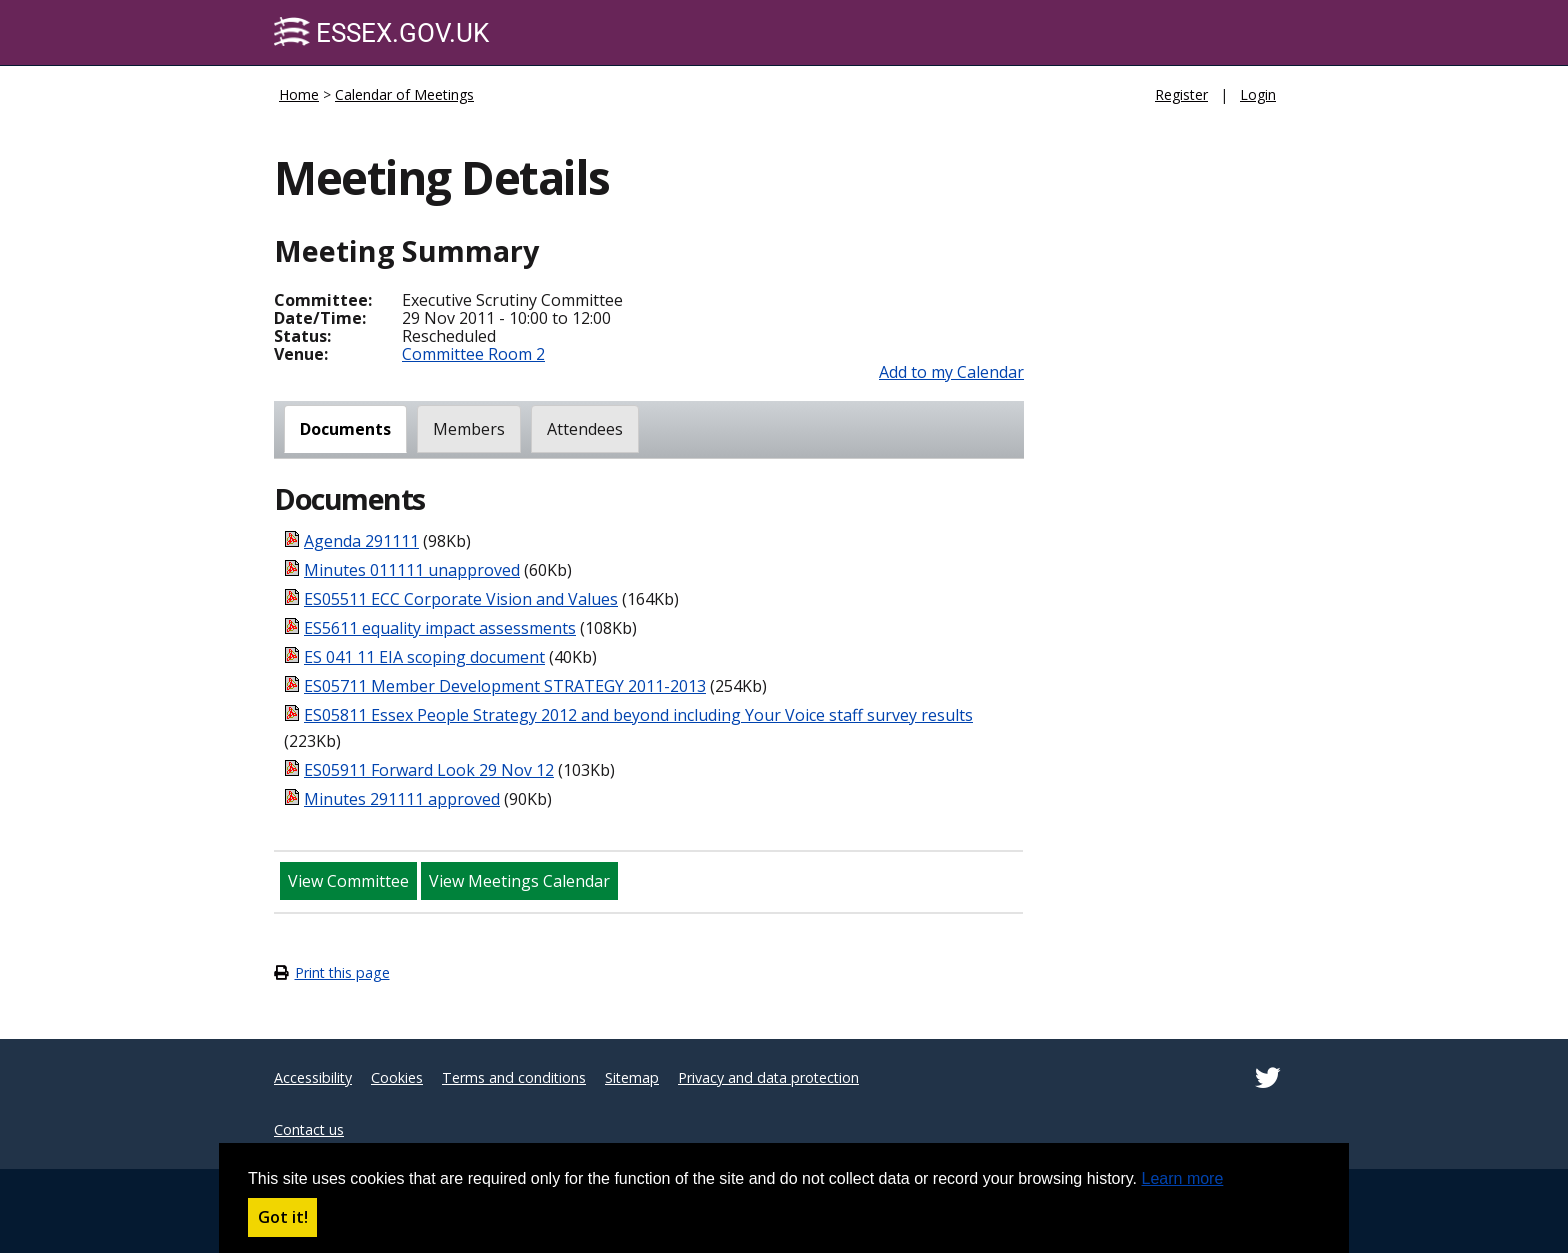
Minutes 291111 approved (402, 799)
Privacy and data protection (768, 1077)
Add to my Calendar (951, 372)
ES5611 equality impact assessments (440, 628)
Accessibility (313, 1077)
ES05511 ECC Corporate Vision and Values (461, 599)
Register (1181, 94)
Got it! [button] (283, 1217)
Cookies (397, 1077)
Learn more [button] (1183, 1178)
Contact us (309, 1129)
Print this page (342, 972)
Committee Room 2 (473, 354)
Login (1258, 94)
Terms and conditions (514, 1077)
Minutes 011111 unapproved (412, 570)
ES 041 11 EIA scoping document (424, 657)
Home (299, 94)
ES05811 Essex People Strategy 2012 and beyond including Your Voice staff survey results (638, 715)
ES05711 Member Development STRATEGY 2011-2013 (505, 686)
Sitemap (632, 1077)
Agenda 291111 (361, 541)
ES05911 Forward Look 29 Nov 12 (429, 770)
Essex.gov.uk (381, 32)
